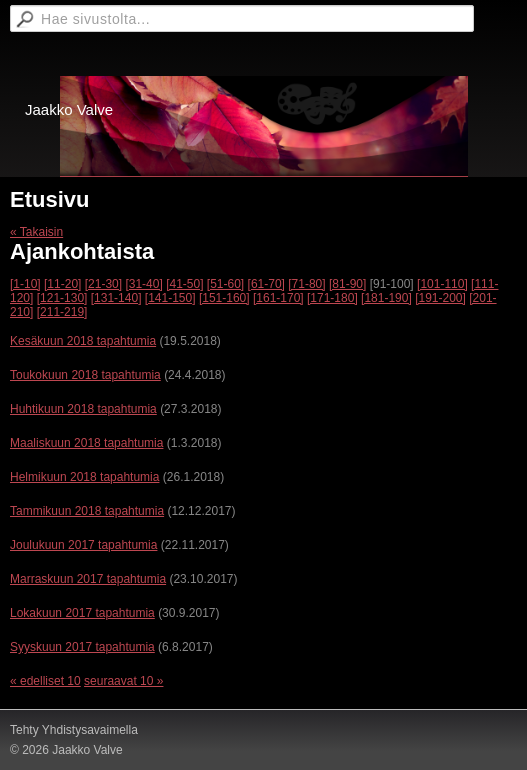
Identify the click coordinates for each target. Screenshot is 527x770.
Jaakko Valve (69, 109)
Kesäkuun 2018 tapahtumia (83, 341)
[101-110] (442, 284)
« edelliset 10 (45, 681)
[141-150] (170, 298)
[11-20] (62, 284)
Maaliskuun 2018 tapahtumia (86, 443)
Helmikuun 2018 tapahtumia (84, 477)
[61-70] (266, 284)
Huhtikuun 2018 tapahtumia (83, 409)
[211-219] (62, 312)
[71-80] (306, 284)
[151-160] (224, 298)
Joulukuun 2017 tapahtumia (83, 545)
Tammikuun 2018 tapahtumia (87, 511)
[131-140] (116, 298)
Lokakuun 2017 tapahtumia (82, 613)
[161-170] (278, 298)
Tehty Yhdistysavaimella (74, 730)
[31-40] (143, 284)
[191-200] (440, 298)
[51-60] (225, 284)
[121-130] (62, 298)
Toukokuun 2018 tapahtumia (85, 375)
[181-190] (386, 298)
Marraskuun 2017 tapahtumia (88, 579)
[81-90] (347, 284)
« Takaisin (36, 232)
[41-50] (184, 284)
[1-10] (25, 284)
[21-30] (103, 284)
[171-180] (332, 298)
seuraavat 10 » (123, 681)
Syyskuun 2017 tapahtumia (82, 647)
